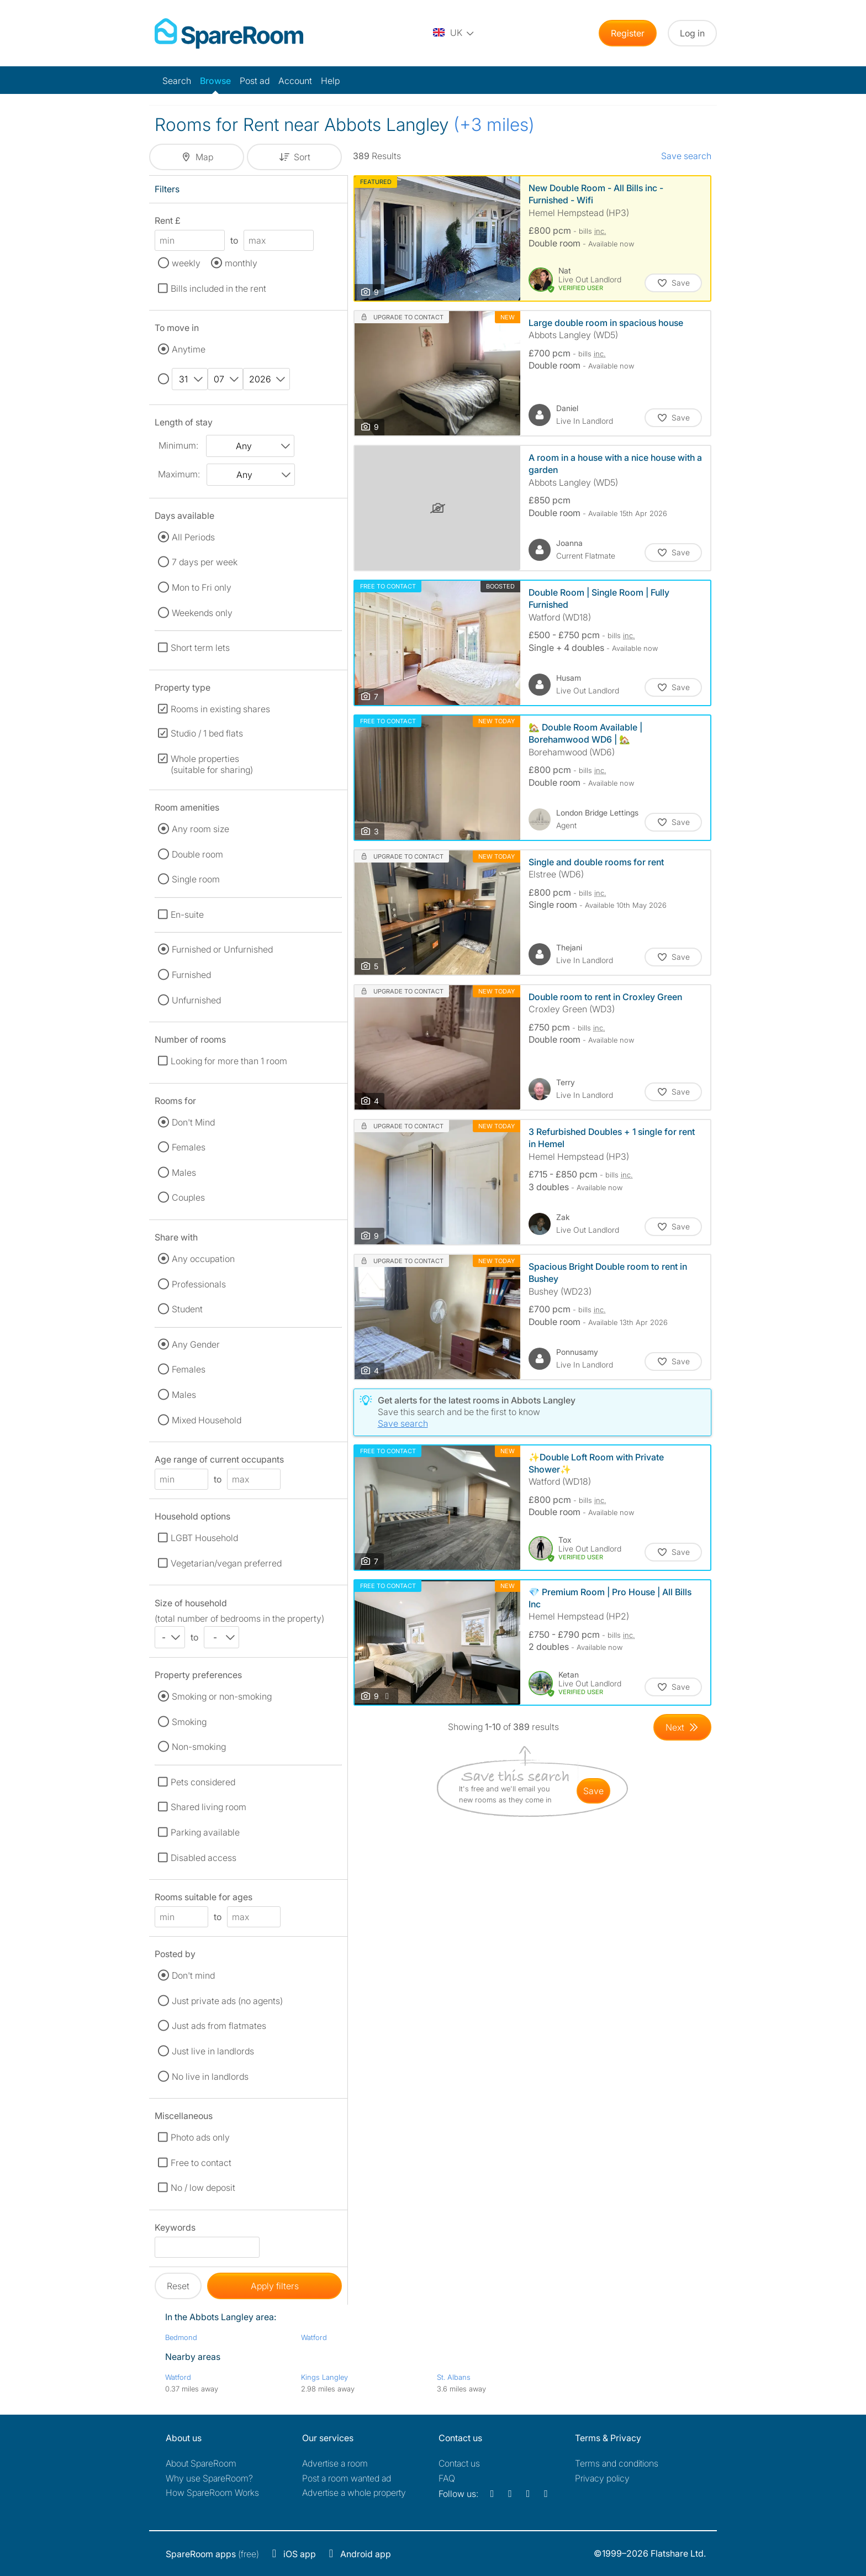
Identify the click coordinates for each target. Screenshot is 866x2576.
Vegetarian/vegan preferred (226, 1563)
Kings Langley (324, 2377)
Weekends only (202, 612)
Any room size (200, 828)
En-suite (187, 914)
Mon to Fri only (201, 587)
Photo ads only (200, 2137)
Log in (692, 33)
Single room (196, 879)
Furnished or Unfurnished (222, 949)
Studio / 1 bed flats (207, 733)
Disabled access (203, 1857)
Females (188, 1147)
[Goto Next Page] (682, 1727)
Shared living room (208, 1806)
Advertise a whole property (354, 2492)
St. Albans (454, 2377)
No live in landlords (210, 2076)
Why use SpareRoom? (209, 2478)
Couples (188, 1197)
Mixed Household (206, 1420)
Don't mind (193, 1975)
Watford (314, 2337)
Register (628, 33)
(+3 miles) (494, 124)
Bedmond (181, 2337)
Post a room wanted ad (346, 2478)
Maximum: (179, 474)
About (201, 2463)
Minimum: (178, 445)
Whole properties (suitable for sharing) (212, 764)
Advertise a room (335, 2463)
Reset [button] (178, 2285)
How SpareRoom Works (212, 2492)
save (593, 1790)
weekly (186, 263)
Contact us (459, 2463)
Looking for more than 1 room (229, 1060)
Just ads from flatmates (219, 2025)
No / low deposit (203, 2187)
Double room (197, 854)
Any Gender (196, 1344)
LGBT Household (204, 1537)
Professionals (199, 1284)
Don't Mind (193, 1122)
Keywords (175, 2229)
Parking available (205, 1832)
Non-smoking (199, 1746)
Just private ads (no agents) (227, 2000)
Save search (686, 155)
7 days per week (204, 561)
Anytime (188, 349)
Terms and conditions (616, 2463)
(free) (212, 2553)
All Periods (193, 537)
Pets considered (203, 1782)
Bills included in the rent (218, 288)
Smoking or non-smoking (222, 1696)
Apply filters (275, 2285)
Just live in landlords (213, 2051)
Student (187, 1309)
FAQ (447, 2478)
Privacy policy (602, 2478)
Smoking (189, 1721)
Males (184, 1172)
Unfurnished (196, 1000)
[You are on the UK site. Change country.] (454, 33)
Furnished (191, 974)
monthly (241, 263)
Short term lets (200, 647)
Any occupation (203, 1258)
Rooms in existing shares (220, 708)
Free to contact (201, 2162)
